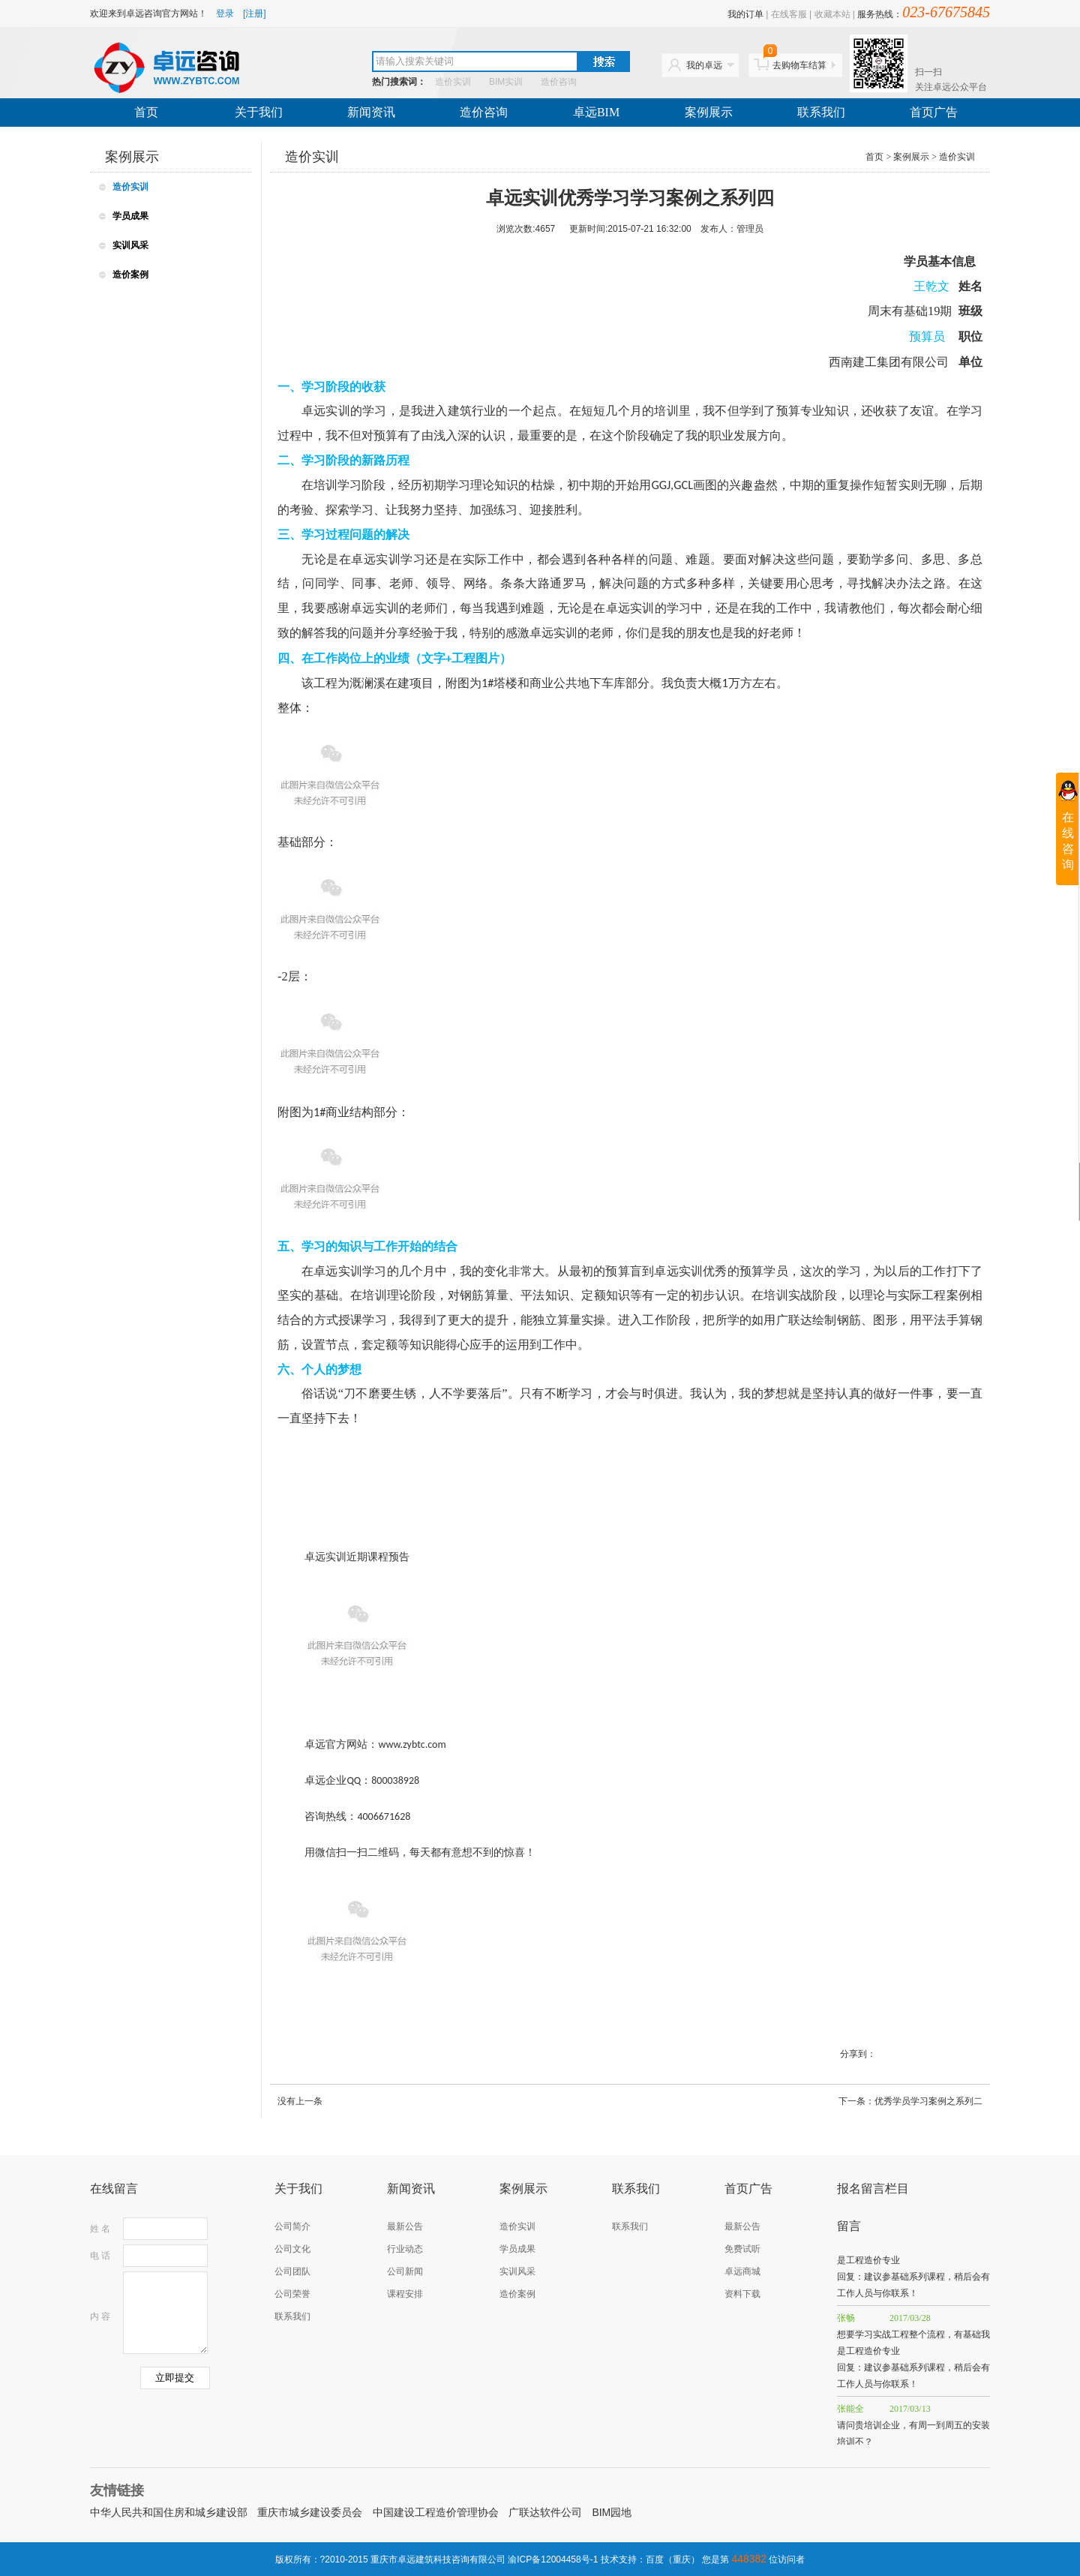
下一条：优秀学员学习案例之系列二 (910, 2101)
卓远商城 (742, 2271)
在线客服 (789, 14)
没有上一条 (300, 2101)
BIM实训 (506, 82)
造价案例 (130, 274)
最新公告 (405, 2226)
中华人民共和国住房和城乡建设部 (169, 2512)
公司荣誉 (292, 2294)
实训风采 (130, 245)
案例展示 (709, 112)
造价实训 (453, 82)
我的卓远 (704, 65)
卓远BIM (596, 112)
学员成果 (130, 216)
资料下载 (742, 2294)
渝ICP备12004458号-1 (553, 2559)
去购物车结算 (795, 62)
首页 (146, 112)
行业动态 (405, 2249)
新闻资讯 (371, 112)
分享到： (858, 2054)
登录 (225, 13)
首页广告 (934, 112)
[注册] (254, 13)
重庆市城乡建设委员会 (309, 2512)
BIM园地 (612, 2512)
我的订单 (746, 14)
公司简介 (292, 2226)
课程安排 (405, 2294)
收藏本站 (832, 14)
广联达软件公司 (545, 2512)
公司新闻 (405, 2271)
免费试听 (742, 2249)
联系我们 (821, 112)
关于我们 (259, 112)
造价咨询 (559, 82)
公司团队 (292, 2271)
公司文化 (292, 2249)
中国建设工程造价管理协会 (436, 2512)
